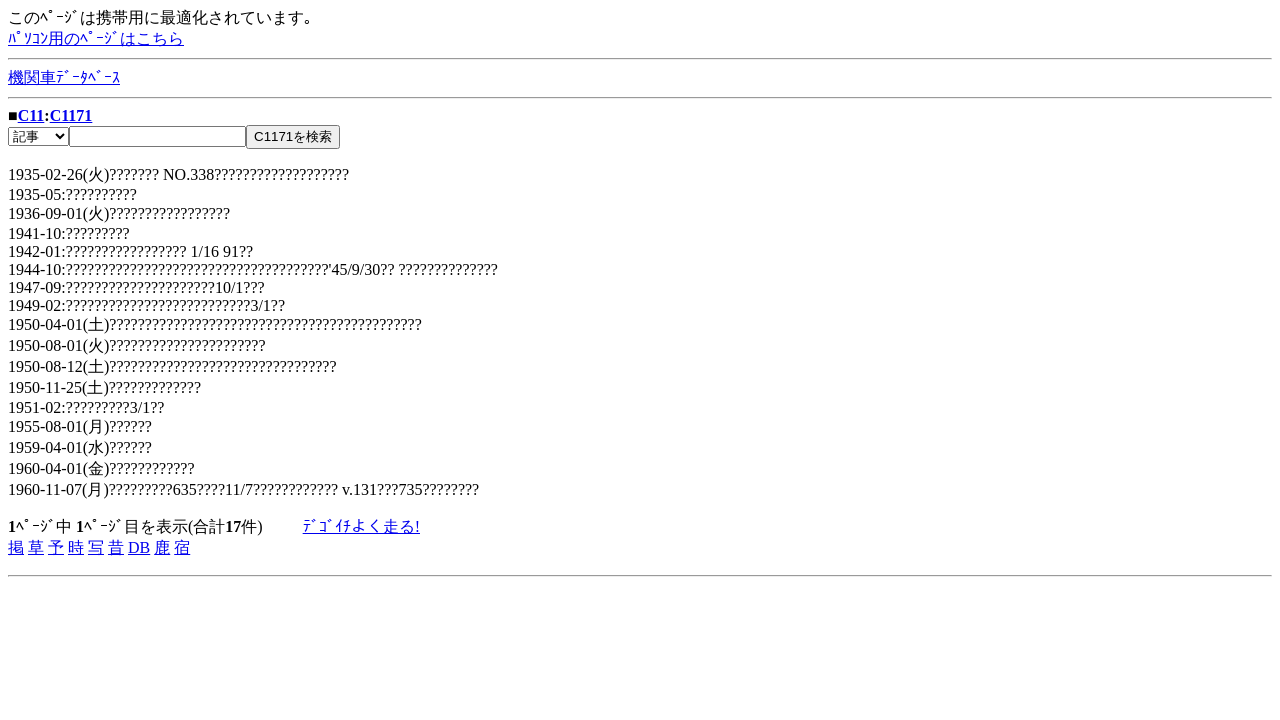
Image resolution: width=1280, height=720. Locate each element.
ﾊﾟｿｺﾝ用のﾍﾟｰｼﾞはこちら (96, 38)
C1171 (71, 115)
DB (139, 547)
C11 (31, 115)
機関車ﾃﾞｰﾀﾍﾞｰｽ (64, 77)
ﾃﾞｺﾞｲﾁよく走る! (361, 526)
